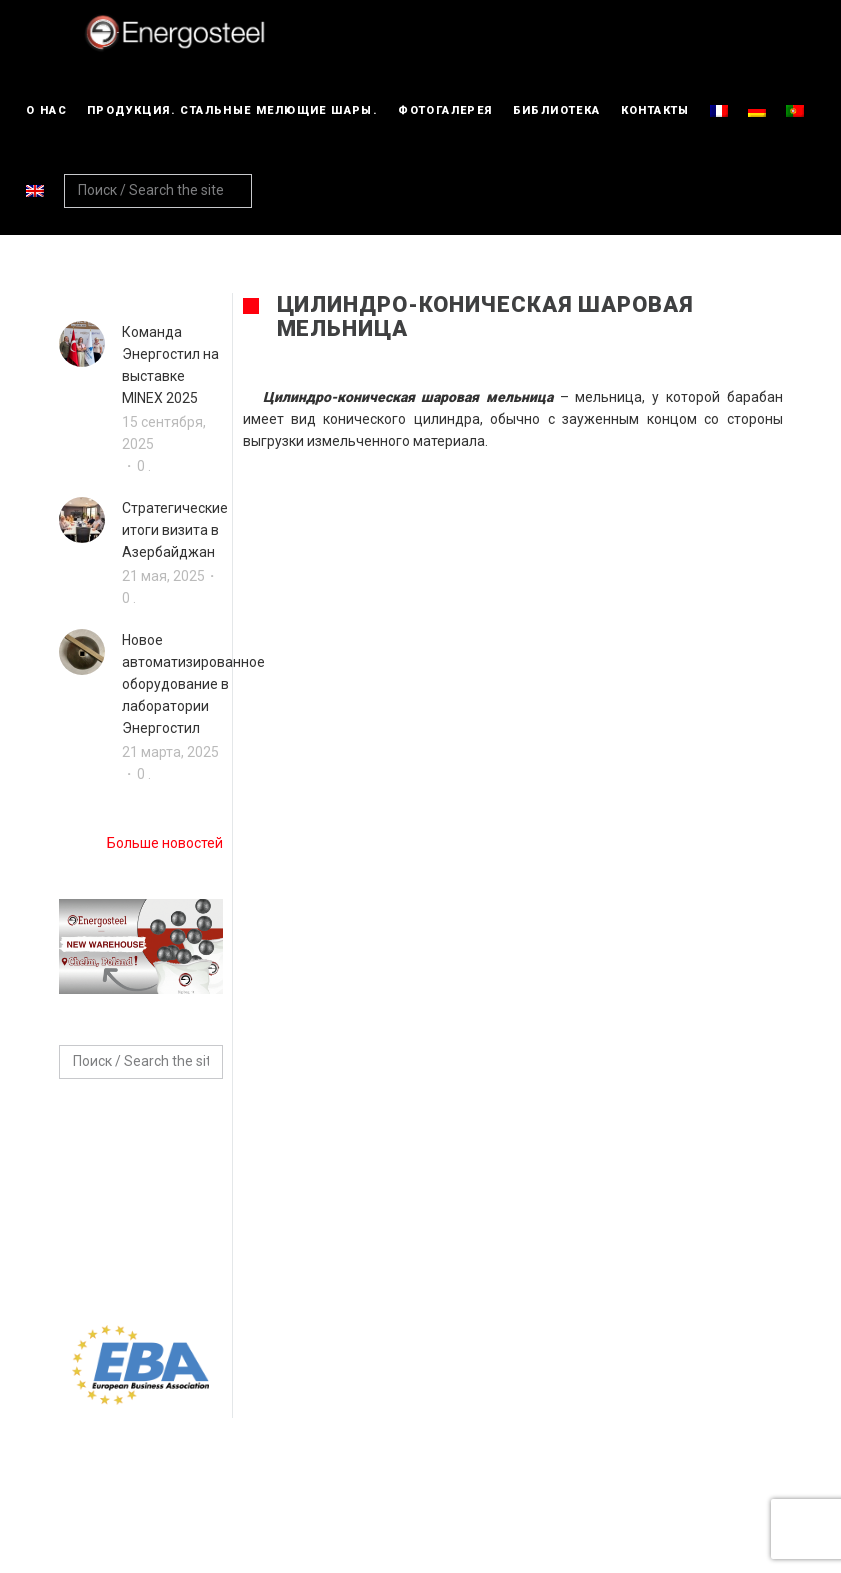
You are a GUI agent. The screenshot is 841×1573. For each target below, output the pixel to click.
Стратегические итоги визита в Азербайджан (175, 530)
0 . (144, 466)
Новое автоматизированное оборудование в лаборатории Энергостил (193, 684)
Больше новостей (165, 843)
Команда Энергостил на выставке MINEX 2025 (170, 365)
